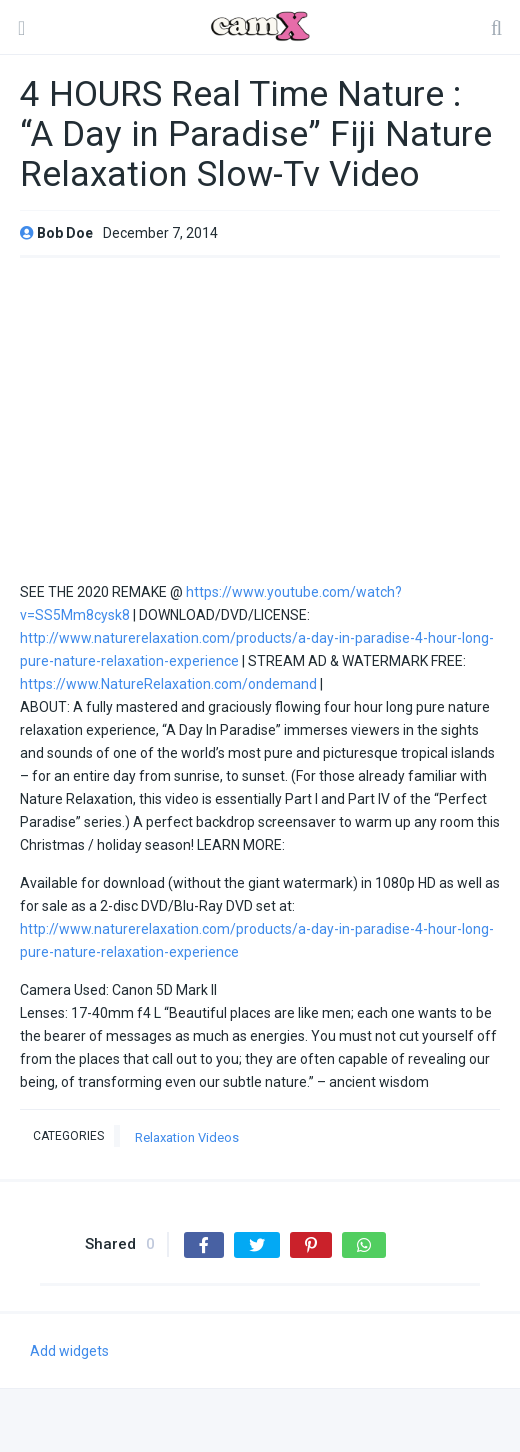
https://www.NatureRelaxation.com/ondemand (168, 684)
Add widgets (69, 1351)
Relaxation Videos (187, 1137)
